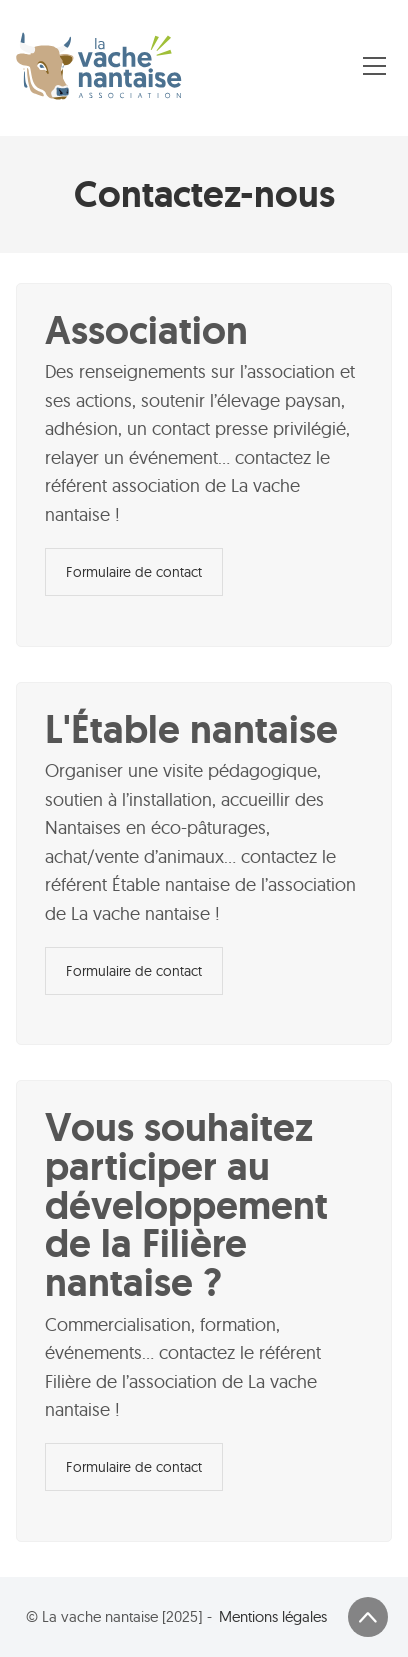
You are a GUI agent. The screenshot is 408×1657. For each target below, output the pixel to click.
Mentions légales (273, 1616)
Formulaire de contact (134, 572)
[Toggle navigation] (374, 66)
